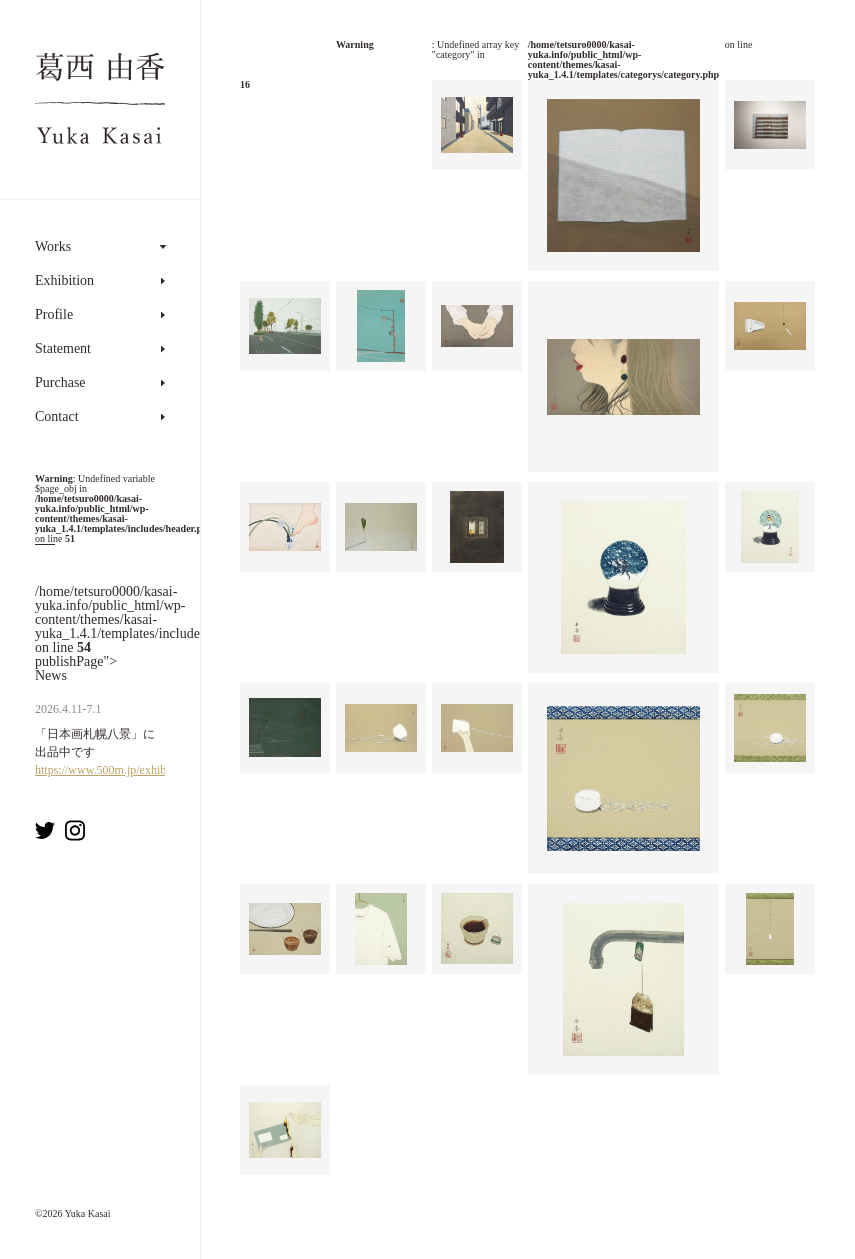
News (51, 676)
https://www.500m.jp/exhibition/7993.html (138, 770)
